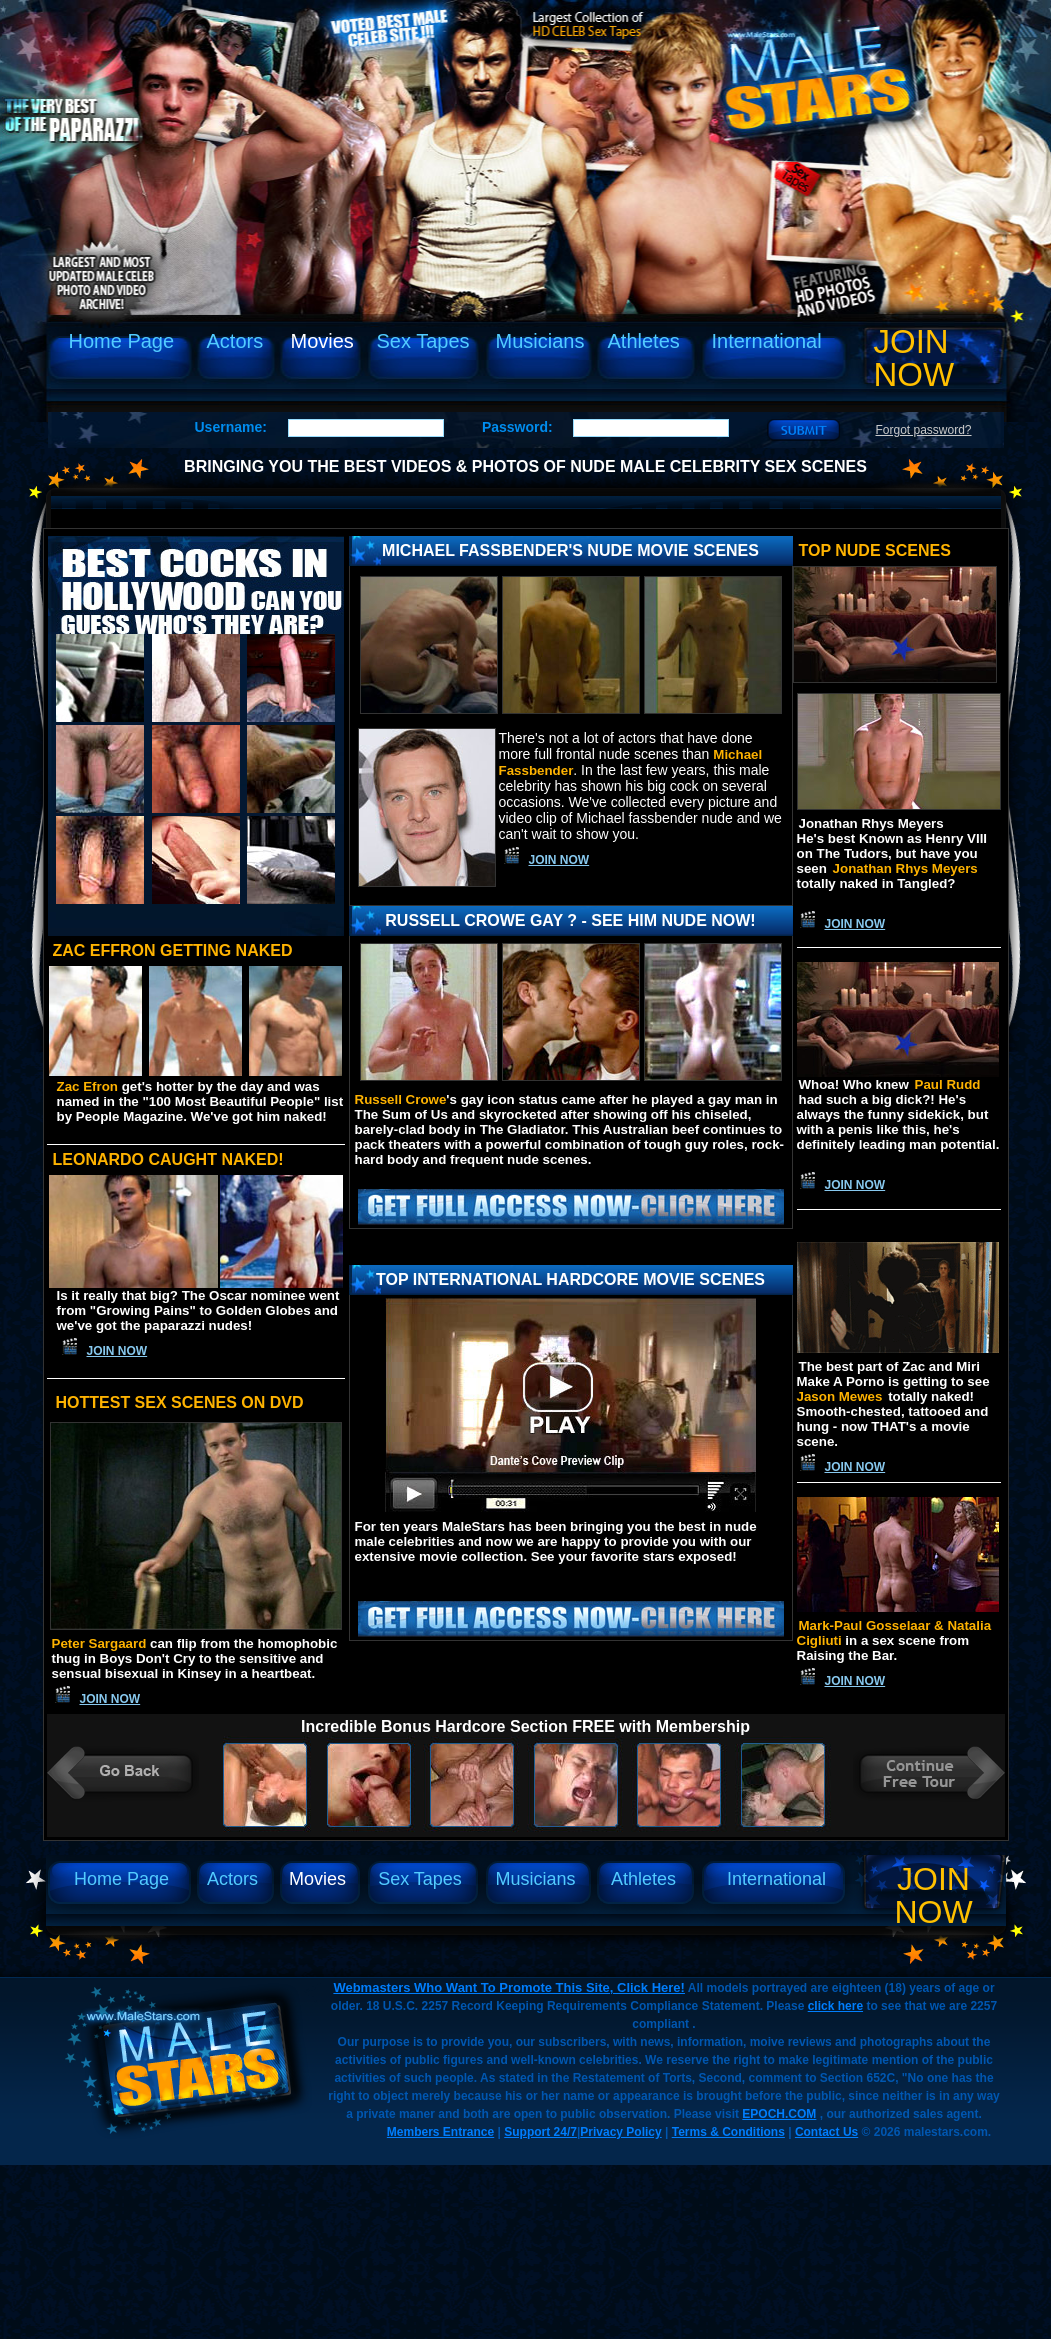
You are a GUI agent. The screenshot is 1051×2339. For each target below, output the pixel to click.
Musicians (540, 341)
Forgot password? (924, 430)
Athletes (644, 341)
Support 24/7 (540, 2132)
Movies (322, 341)
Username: (231, 427)
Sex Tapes (423, 341)
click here (835, 2006)
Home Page (122, 341)
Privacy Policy (620, 2132)
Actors (235, 341)
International (767, 341)
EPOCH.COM (779, 2114)
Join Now (914, 358)
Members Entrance (440, 2132)
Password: (517, 427)
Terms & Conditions (728, 2132)
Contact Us (826, 2132)
